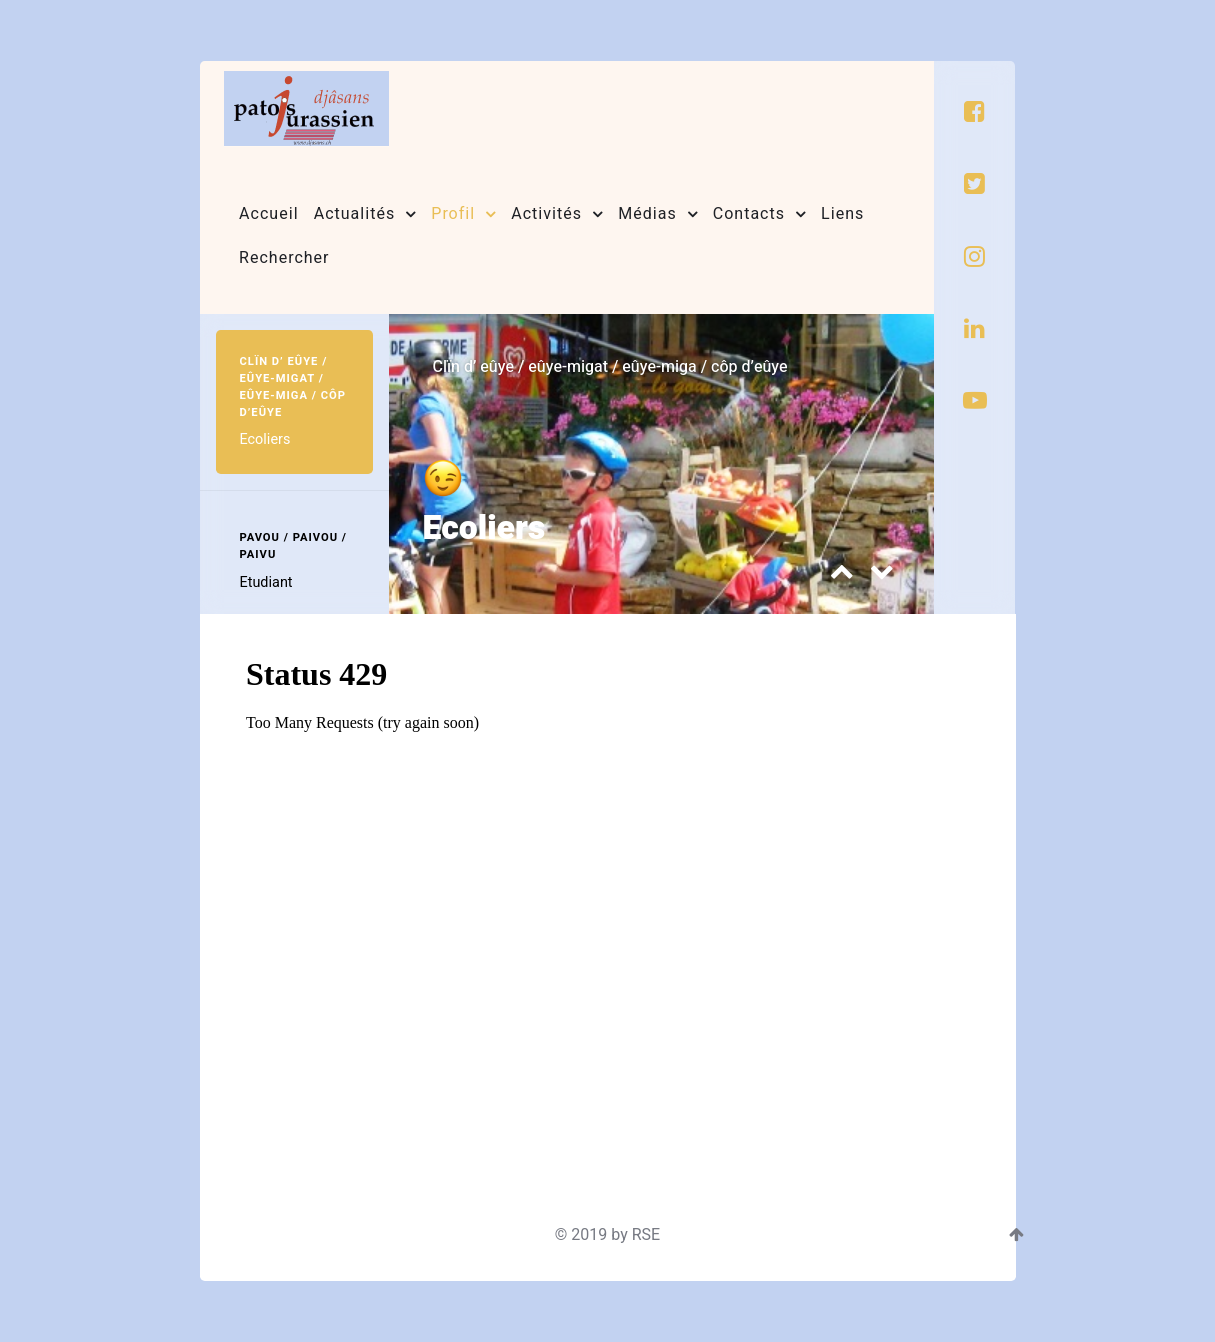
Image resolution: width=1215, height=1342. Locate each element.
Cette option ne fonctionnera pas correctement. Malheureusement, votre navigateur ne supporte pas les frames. (604, 898)
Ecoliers (489, 527)
